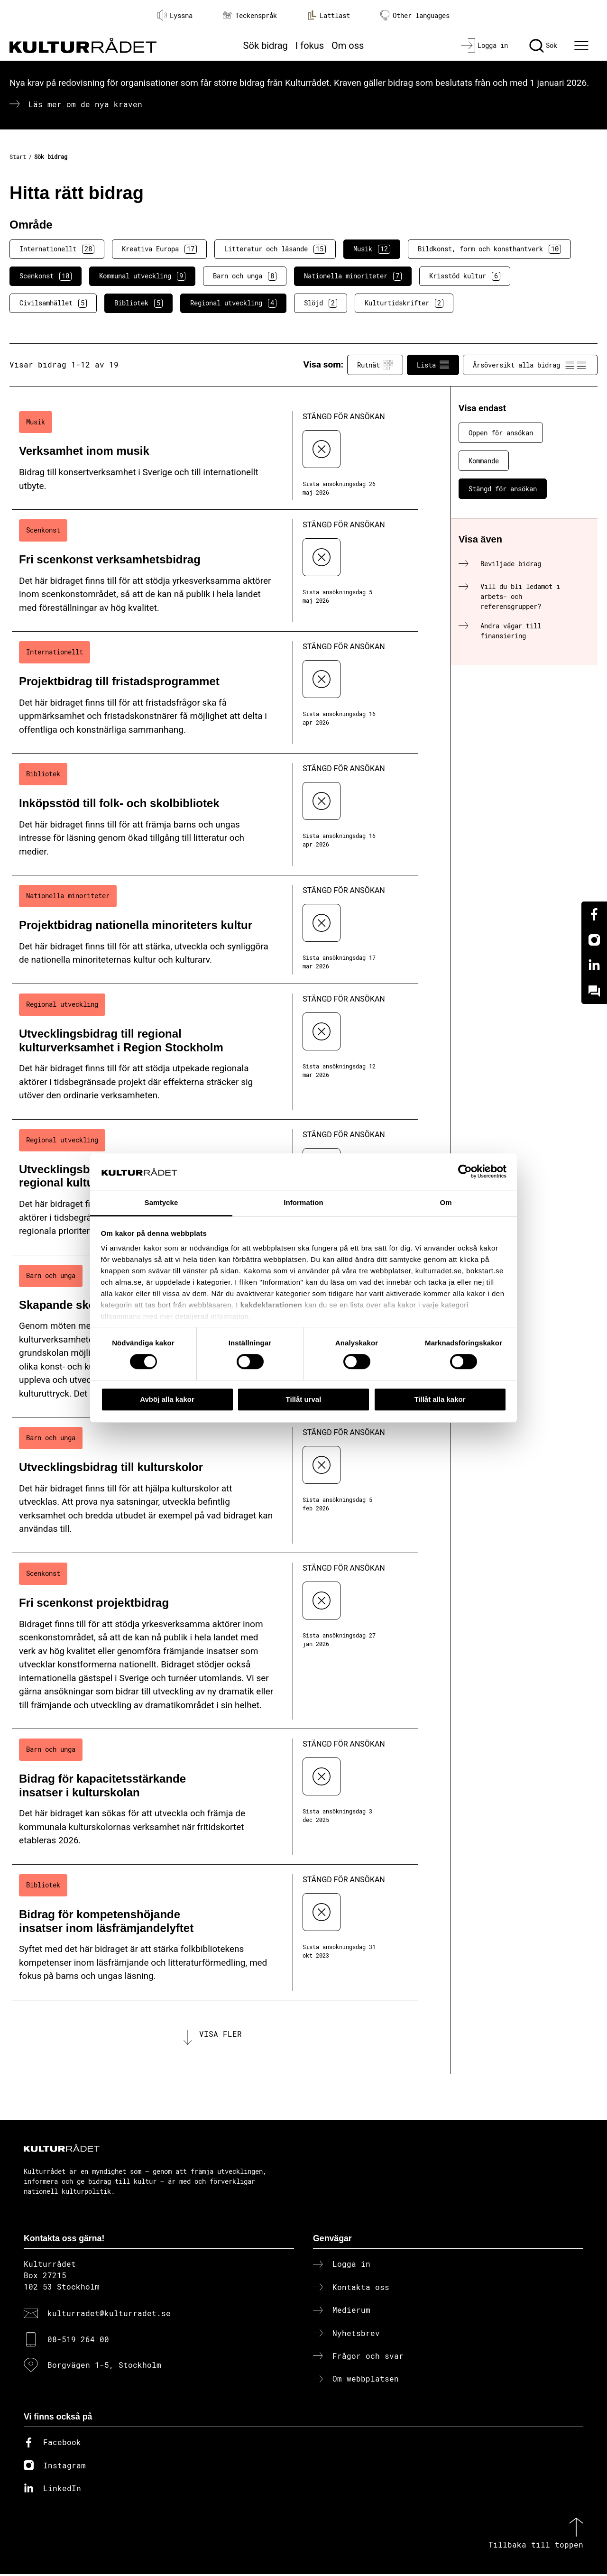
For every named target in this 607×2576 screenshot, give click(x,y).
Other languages (415, 15)
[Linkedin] (594, 965)
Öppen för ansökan (501, 432)
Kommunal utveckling (142, 276)
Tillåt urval (304, 1399)
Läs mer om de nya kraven (85, 104)
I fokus (309, 45)
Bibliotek (138, 303)
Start (17, 156)
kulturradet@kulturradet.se (109, 2315)
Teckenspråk (250, 15)
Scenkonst (45, 276)
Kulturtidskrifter (404, 303)
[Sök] (543, 45)
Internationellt (56, 249)
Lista (433, 364)
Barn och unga (244, 276)
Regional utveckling (233, 303)
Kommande (484, 460)
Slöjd (320, 303)
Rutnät (375, 364)
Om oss (347, 45)
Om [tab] (445, 1202)
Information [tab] (303, 1202)
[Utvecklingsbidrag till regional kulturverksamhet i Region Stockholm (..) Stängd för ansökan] (214, 1052)
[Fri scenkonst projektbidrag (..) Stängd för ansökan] (214, 1641)
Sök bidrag (265, 45)
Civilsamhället (53, 303)
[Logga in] (484, 45)
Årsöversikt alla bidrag (530, 364)
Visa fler (220, 2035)
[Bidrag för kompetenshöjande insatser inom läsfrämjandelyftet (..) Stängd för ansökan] (214, 1932)
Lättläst (328, 15)
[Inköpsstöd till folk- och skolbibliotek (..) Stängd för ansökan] (214, 814)
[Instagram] (594, 940)
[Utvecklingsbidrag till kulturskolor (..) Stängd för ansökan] (214, 1485)
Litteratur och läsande (275, 249)
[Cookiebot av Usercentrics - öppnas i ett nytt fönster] (464, 1172)
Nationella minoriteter (353, 276)
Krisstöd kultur (464, 276)
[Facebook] (594, 914)
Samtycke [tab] (161, 1202)
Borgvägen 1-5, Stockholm (104, 2366)
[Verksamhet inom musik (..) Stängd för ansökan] (214, 456)
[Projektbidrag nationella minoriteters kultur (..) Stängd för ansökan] (214, 929)
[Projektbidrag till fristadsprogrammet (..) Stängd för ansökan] (214, 693)
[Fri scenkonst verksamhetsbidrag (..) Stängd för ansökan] (214, 571)
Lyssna (175, 15)
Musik (371, 249)
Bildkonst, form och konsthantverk (489, 249)
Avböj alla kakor (167, 1399)
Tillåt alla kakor (439, 1399)
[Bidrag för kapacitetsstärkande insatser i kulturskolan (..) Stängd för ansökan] (214, 1797)
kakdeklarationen (271, 1305)
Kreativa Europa (159, 249)
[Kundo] (594, 991)
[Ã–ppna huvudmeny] (583, 45)
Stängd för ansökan (503, 488)
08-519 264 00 (78, 2341)
